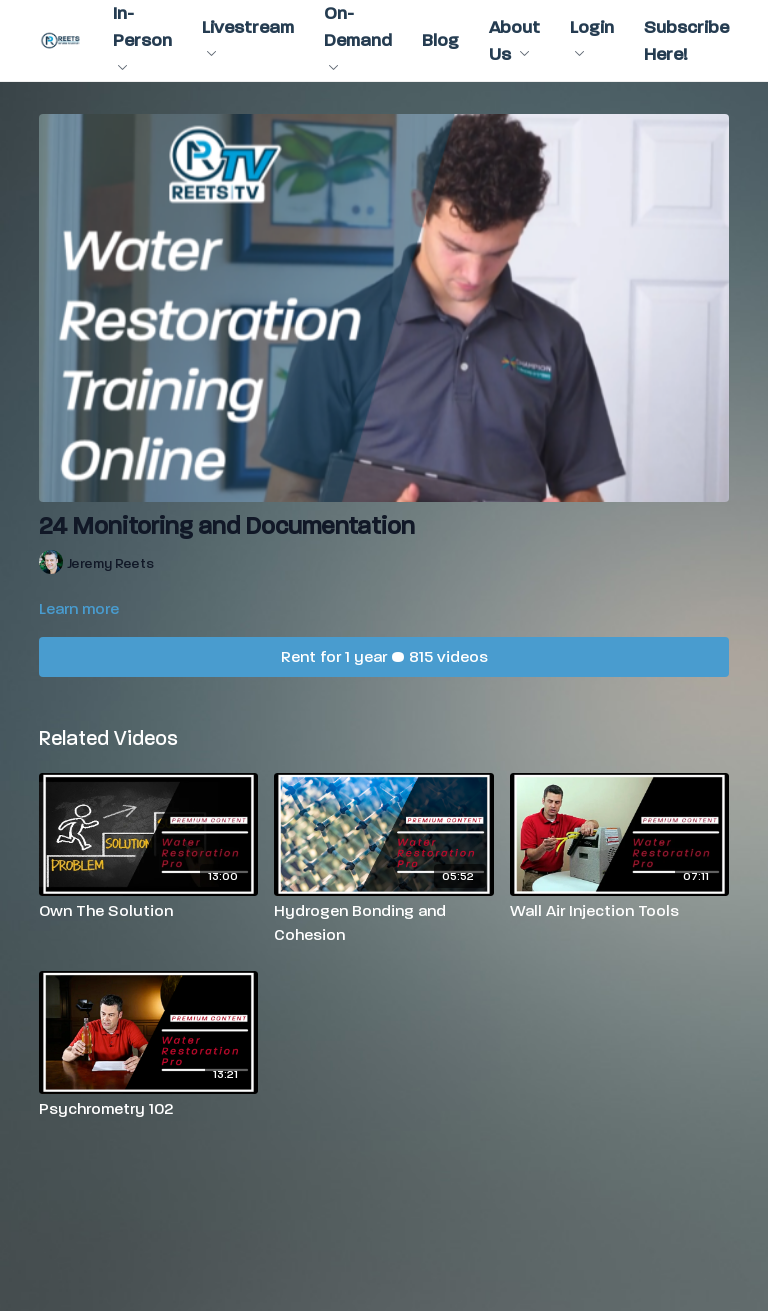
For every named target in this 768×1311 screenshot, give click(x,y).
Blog (440, 40)
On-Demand (358, 36)
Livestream (248, 37)
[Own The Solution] (148, 911)
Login (592, 37)
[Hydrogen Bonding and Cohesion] (383, 923)
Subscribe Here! (686, 41)
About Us (514, 41)
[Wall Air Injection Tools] (619, 911)
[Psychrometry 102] (148, 1109)
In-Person (142, 36)
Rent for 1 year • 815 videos (384, 656)
